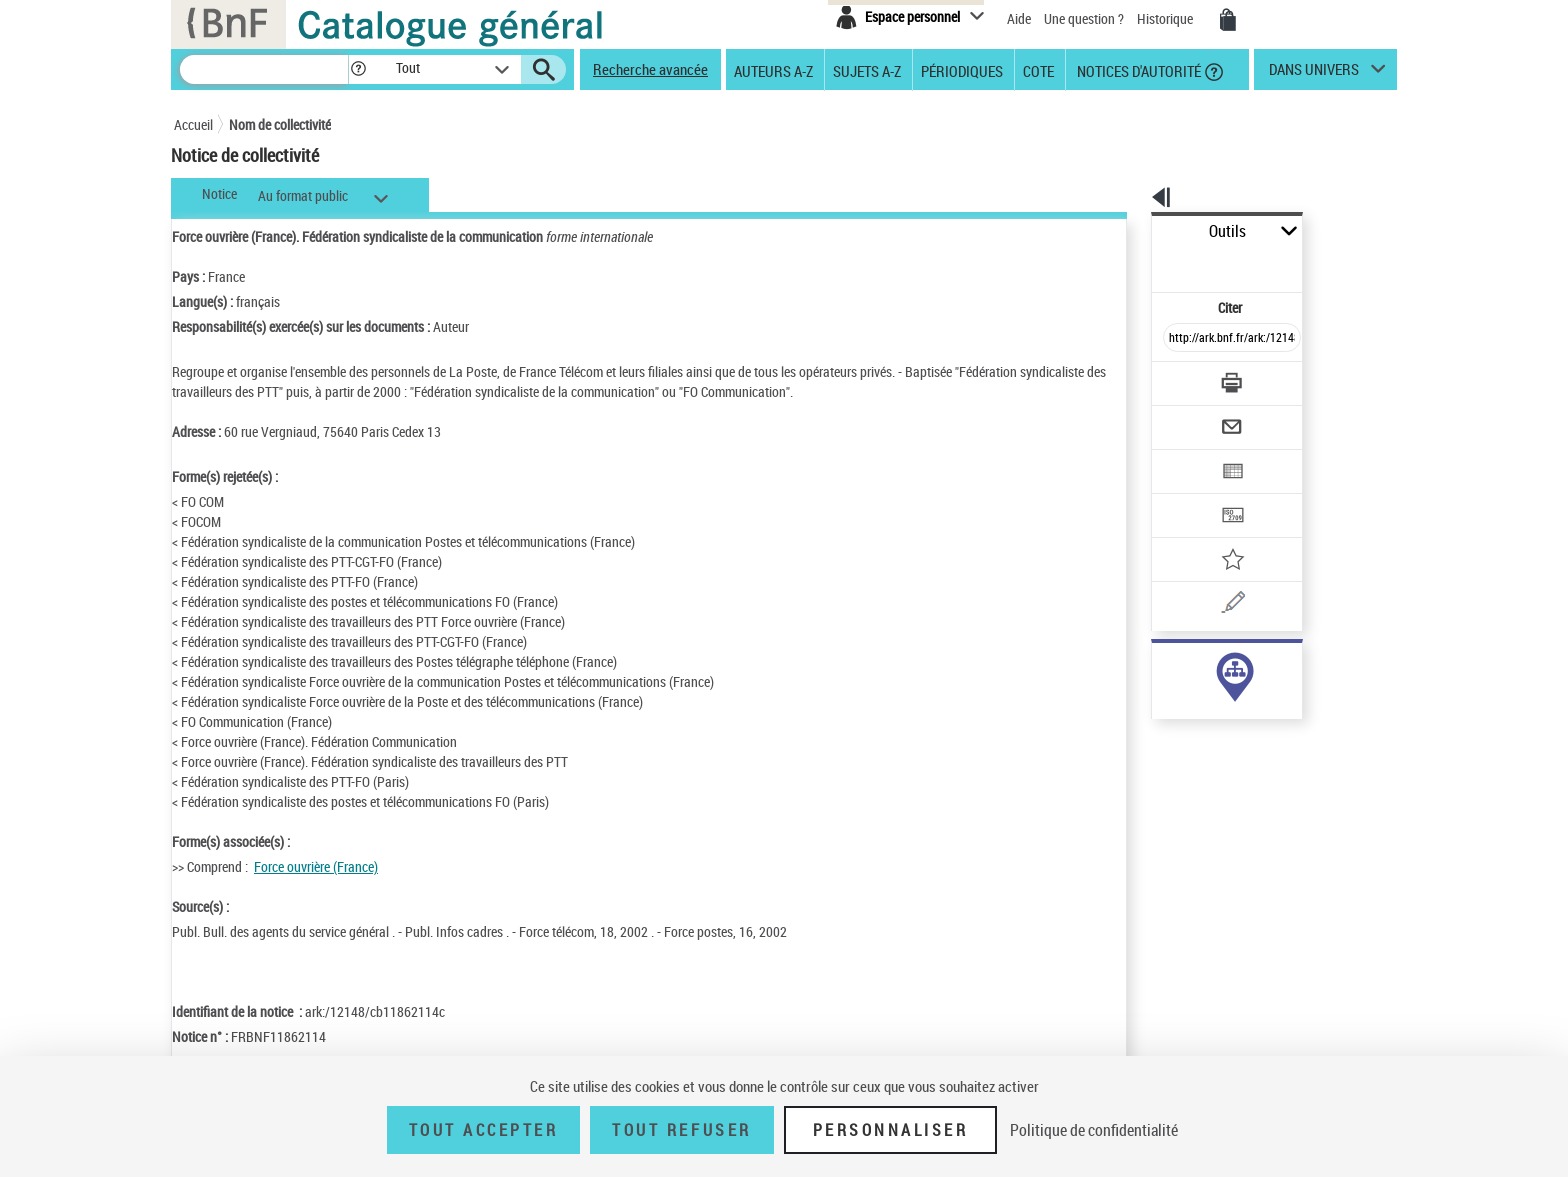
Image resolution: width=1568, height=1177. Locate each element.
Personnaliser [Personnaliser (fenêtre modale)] (891, 1130)
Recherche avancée (650, 69)
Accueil (193, 124)
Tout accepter (484, 1130)
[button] (358, 69)
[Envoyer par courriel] (1175, 378)
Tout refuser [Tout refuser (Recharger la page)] (681, 1130)
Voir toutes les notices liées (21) (1207, 708)
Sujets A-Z (867, 70)
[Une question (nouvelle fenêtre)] (1215, 534)
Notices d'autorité (1137, 70)
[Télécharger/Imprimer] (1179, 339)
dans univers (1314, 74)
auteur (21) (1162, 667)
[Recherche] (264, 69)
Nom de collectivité (280, 124)
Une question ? (1084, 18)
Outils (1129, 231)
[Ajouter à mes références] (1188, 495)
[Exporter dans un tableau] (1190, 417)
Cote (1038, 70)
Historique (1166, 18)
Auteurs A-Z (773, 70)
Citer (1144, 263)
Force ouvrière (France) (316, 866)
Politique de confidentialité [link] (1094, 1130)
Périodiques (962, 70)
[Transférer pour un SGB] (1184, 456)
